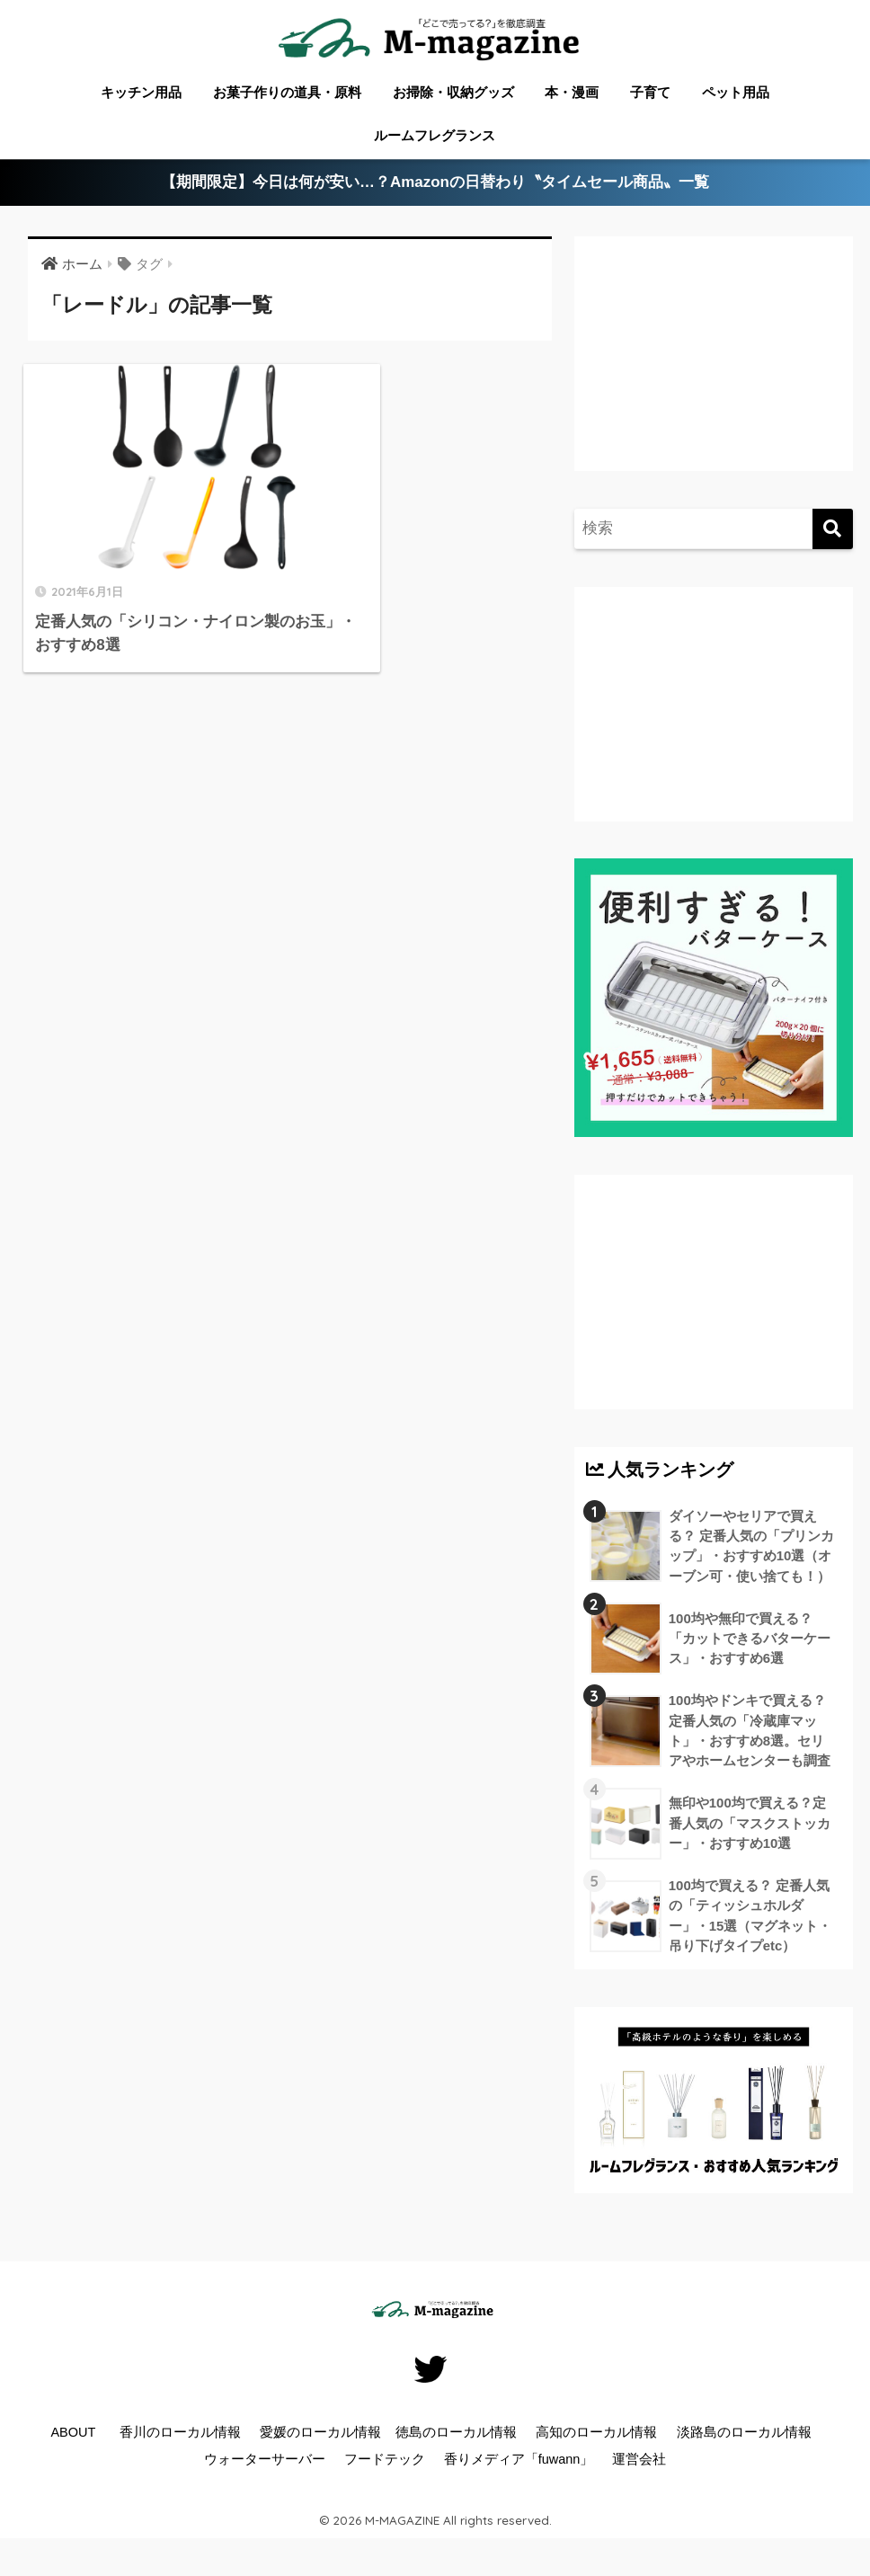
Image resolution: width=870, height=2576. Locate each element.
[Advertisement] (713, 367)
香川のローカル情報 (180, 2435)
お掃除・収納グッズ (453, 92)
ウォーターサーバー (264, 2462)
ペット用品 (735, 92)
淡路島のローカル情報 (744, 2435)
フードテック (384, 2462)
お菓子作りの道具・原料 (287, 92)
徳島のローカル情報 (456, 2435)
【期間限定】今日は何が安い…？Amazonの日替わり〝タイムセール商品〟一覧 (435, 182)
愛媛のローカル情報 (320, 2435)
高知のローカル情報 (596, 2435)
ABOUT (72, 2435)
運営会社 (639, 2462)
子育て (650, 92)
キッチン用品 (141, 92)
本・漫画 (572, 92)
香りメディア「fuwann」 (519, 2462)
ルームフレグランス (434, 135)
